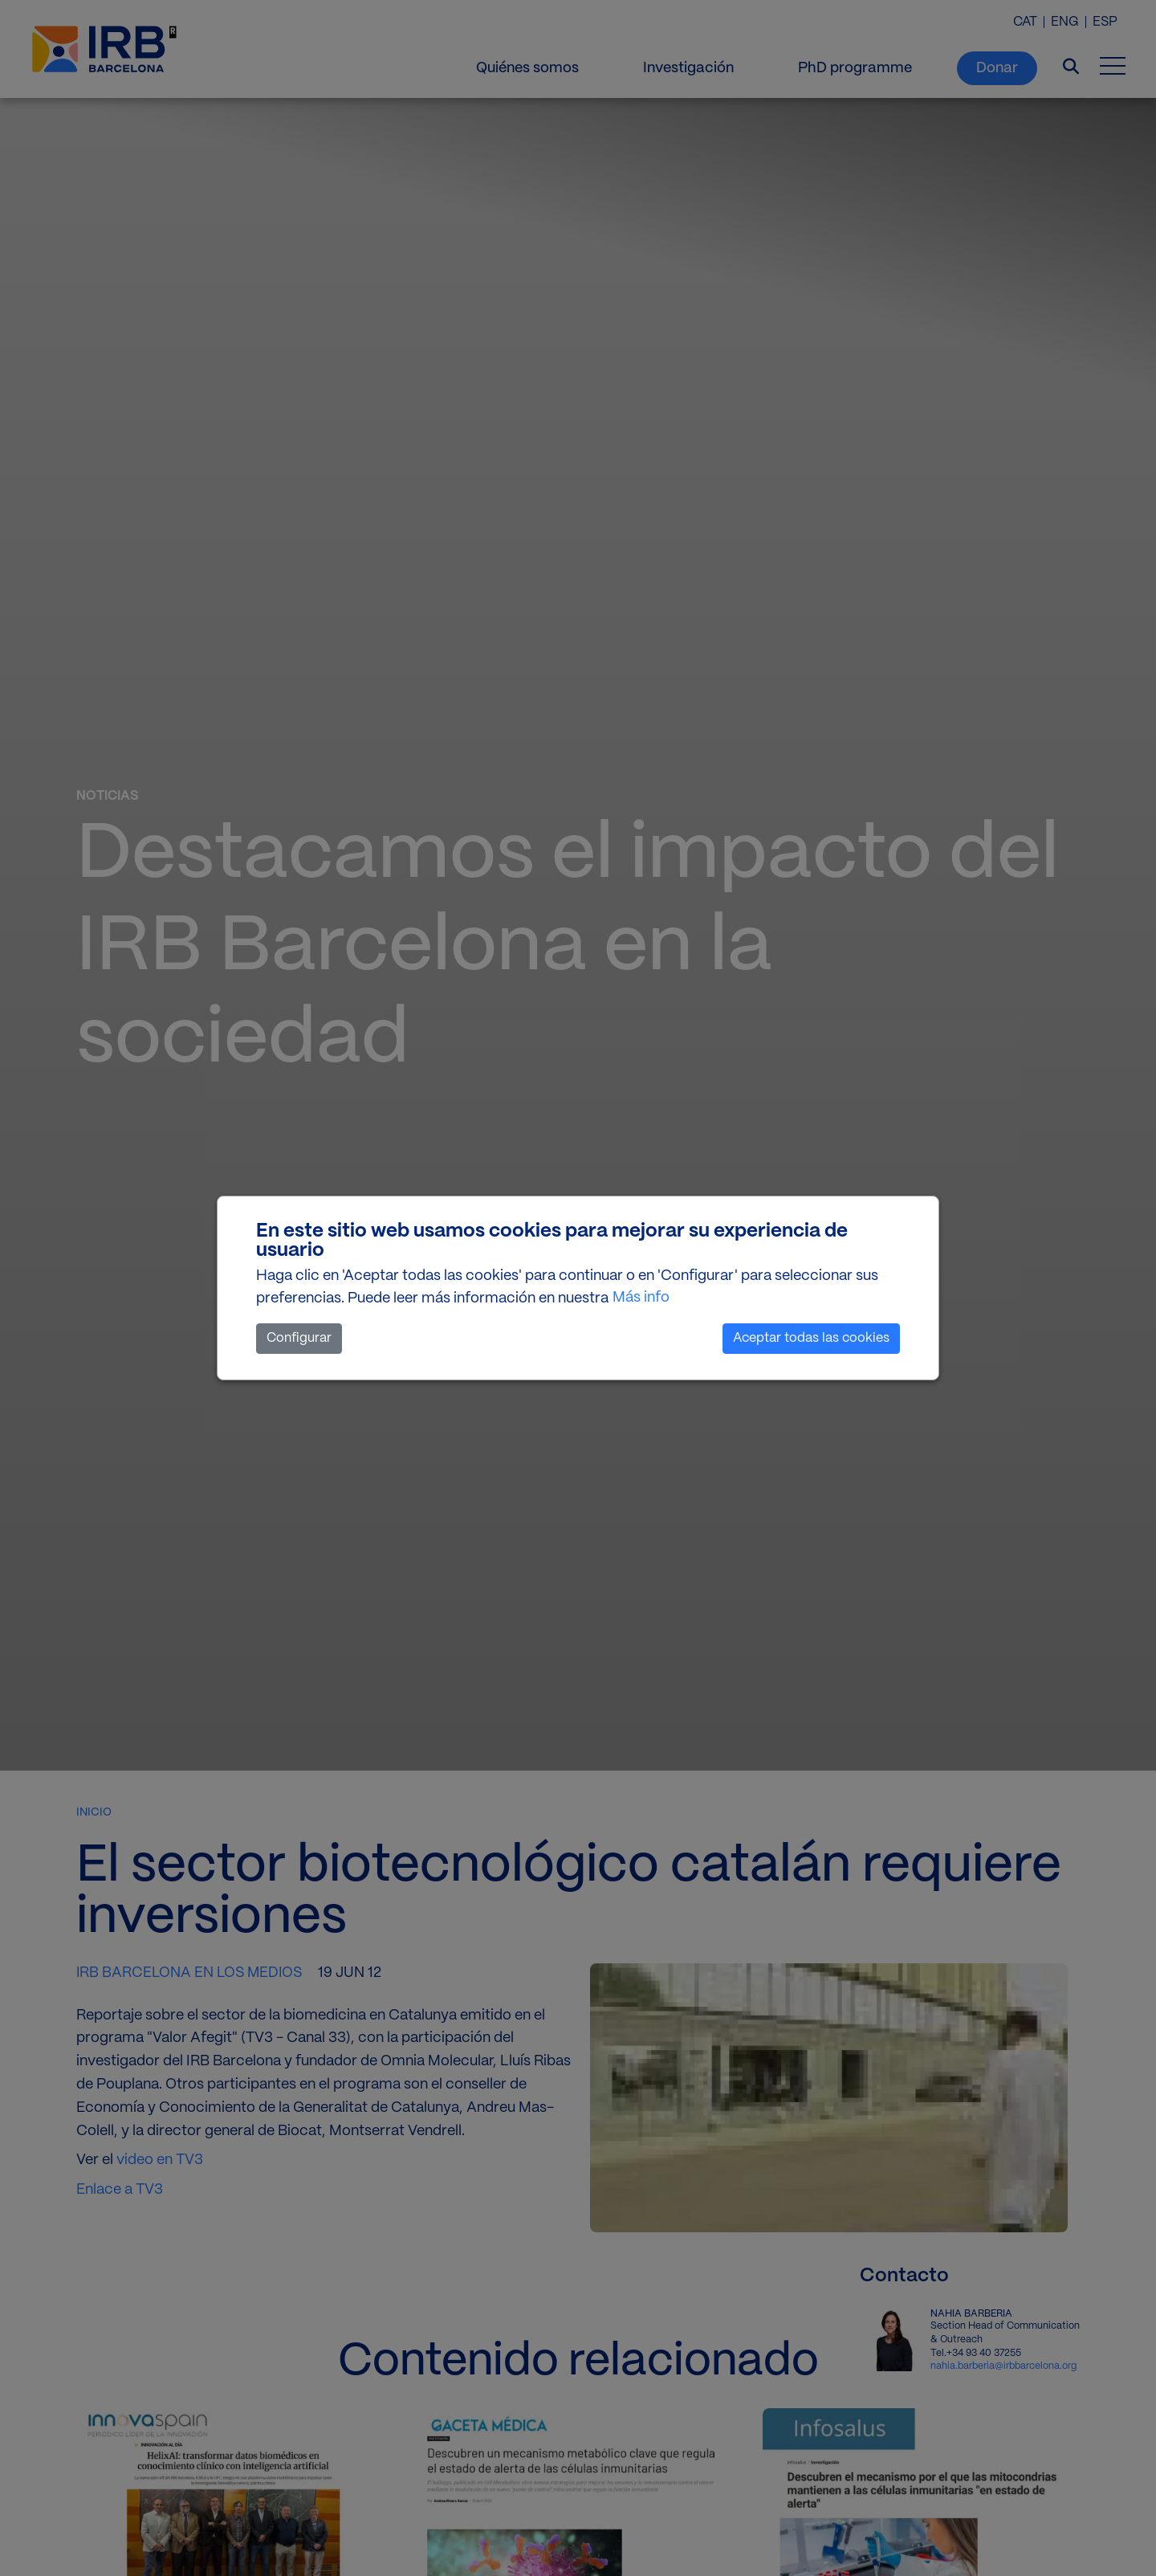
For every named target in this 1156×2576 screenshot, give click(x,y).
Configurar (299, 1338)
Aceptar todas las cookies (811, 1338)
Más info (641, 1297)
